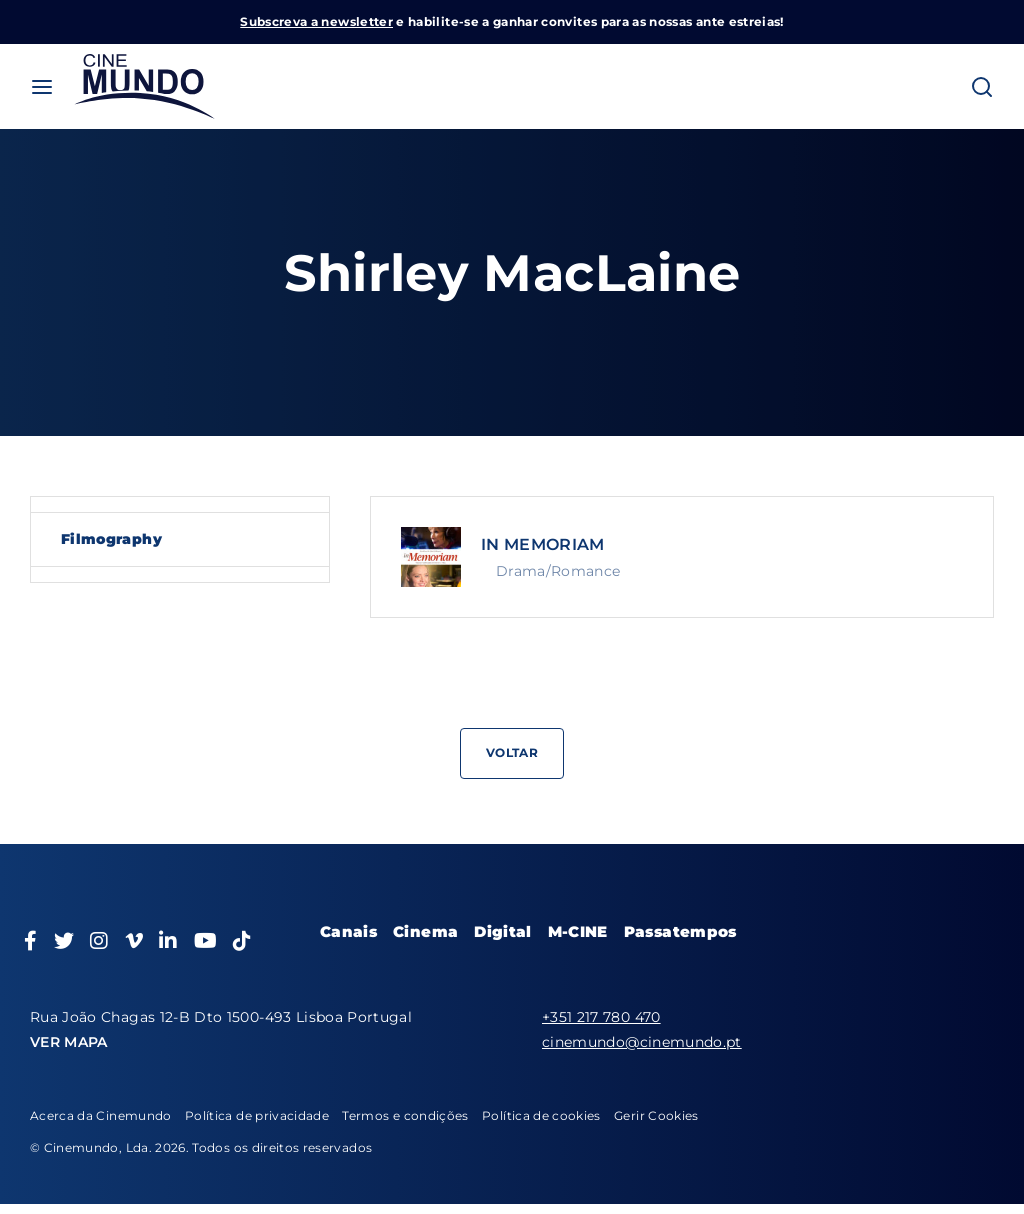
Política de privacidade (257, 1115)
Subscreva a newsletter (316, 21)
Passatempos (680, 931)
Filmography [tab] (111, 539)
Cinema (425, 931)
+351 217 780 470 (601, 1017)
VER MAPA (69, 1042)
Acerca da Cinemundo (101, 1115)
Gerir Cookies (656, 1115)
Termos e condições (405, 1115)
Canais (348, 931)
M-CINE (578, 931)
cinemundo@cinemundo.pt (642, 1042)
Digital (502, 931)
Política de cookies (541, 1115)
